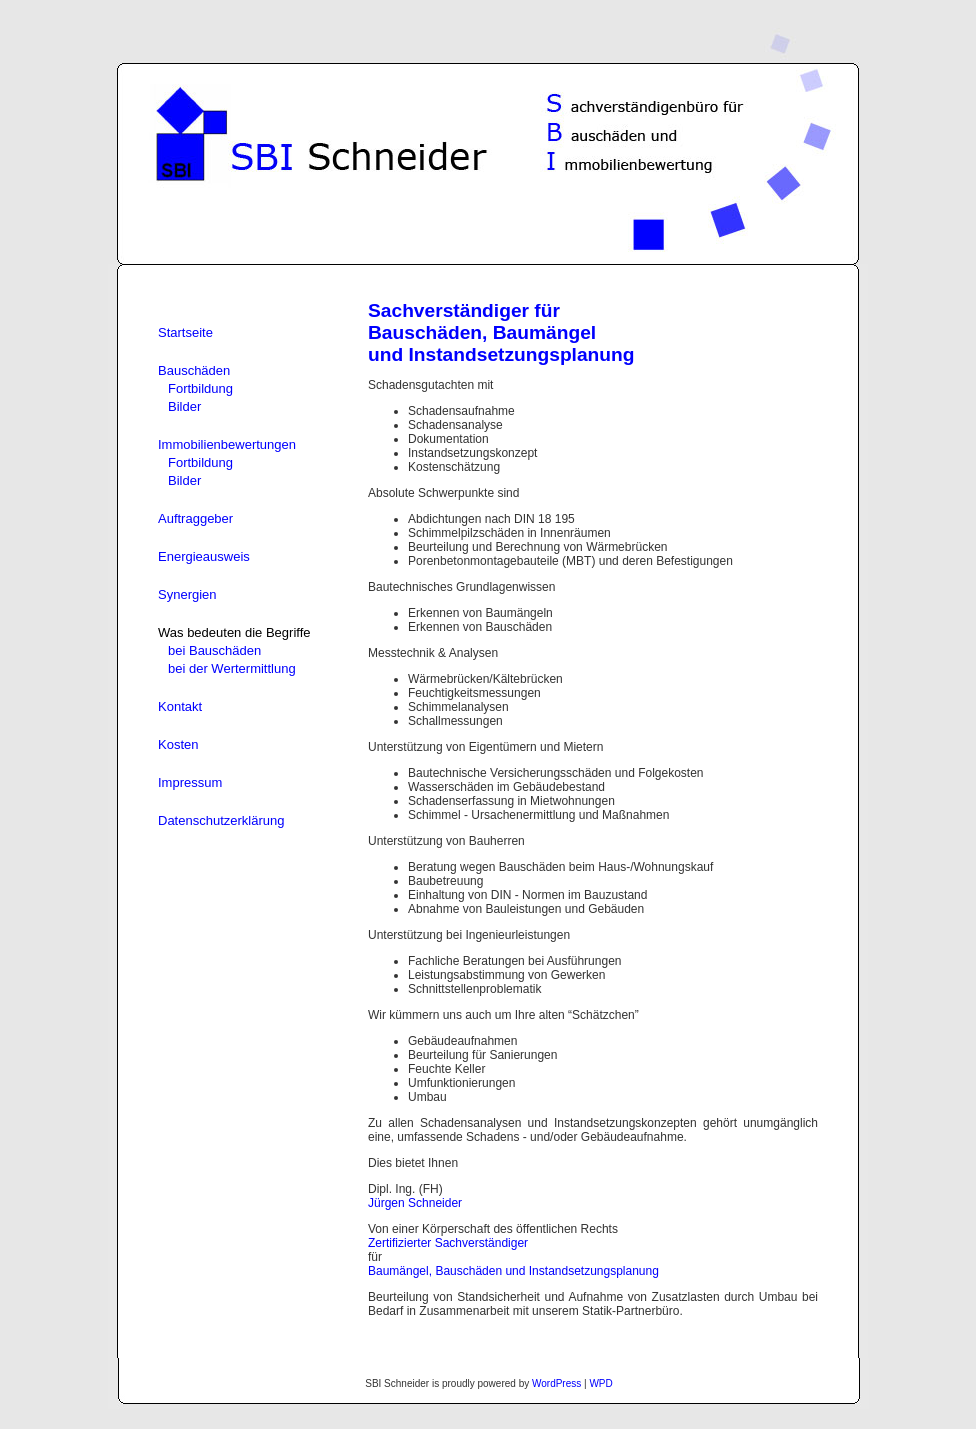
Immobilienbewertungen (227, 444)
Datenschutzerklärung (221, 820)
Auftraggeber (195, 518)
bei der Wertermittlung (232, 668)
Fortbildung (200, 388)
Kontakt (180, 706)
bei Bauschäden (214, 650)
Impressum (190, 782)
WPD (600, 1383)
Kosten (178, 744)
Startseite (185, 332)
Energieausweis (204, 556)
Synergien (187, 594)
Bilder (184, 406)
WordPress (556, 1383)
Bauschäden (194, 370)
